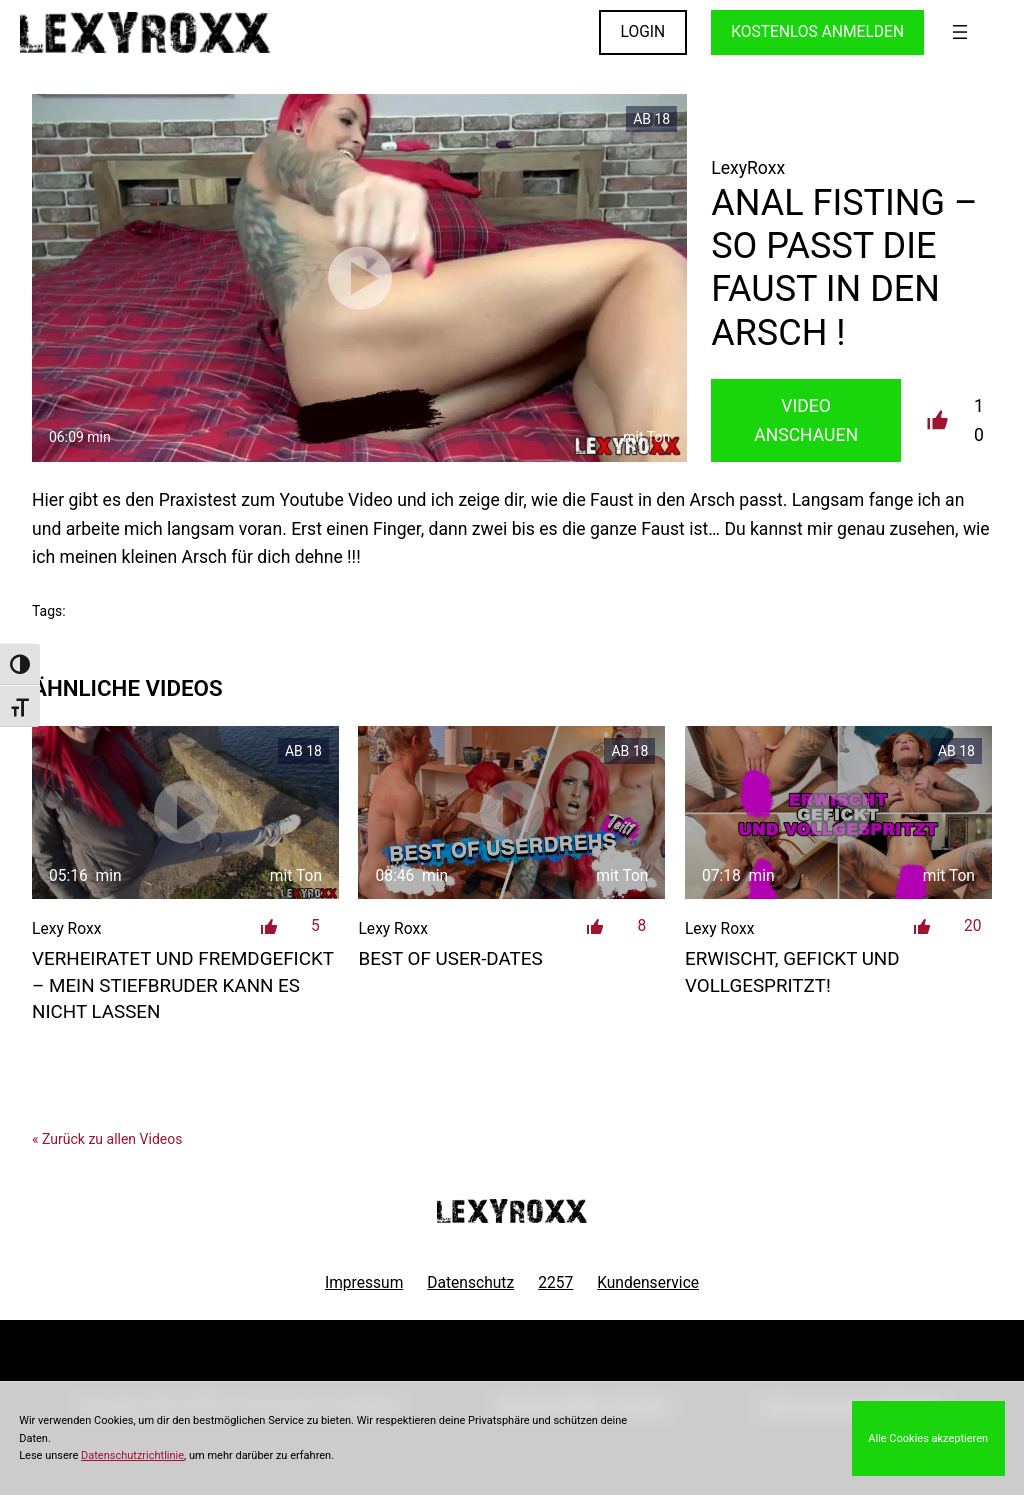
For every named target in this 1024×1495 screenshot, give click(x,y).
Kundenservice (648, 1283)
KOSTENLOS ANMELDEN (817, 32)
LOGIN (643, 32)
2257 (555, 1283)
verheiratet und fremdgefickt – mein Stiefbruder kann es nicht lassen (183, 985)
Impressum (364, 1283)
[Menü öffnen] (960, 32)
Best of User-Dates (450, 959)
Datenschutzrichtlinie (132, 1455)
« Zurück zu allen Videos (107, 1139)
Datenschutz (470, 1283)
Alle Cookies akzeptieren (928, 1438)
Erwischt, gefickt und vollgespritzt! (792, 972)
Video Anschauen (806, 420)
